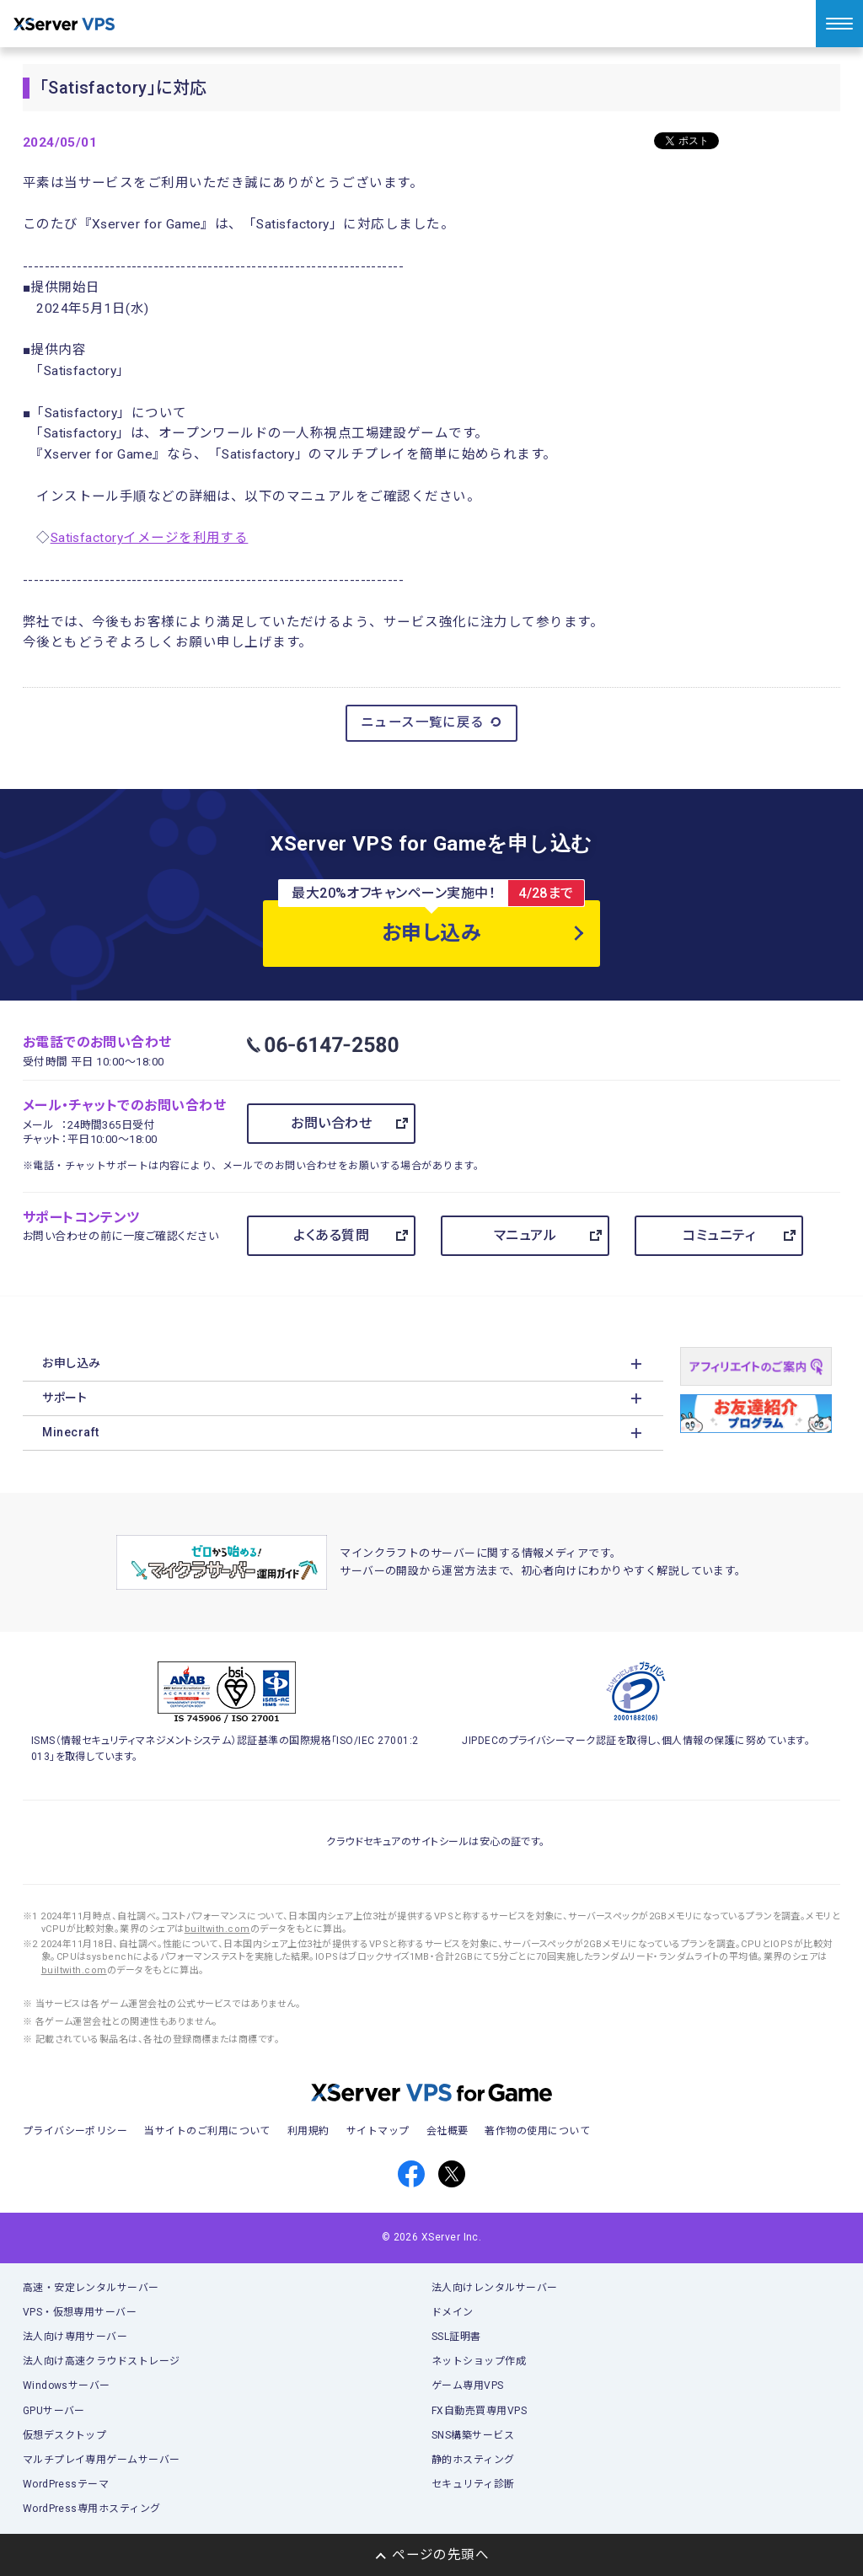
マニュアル (525, 1235)
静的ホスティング (473, 2460)
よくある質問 (331, 1235)
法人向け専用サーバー (75, 2337)
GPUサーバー (54, 2411)
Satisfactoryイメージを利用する (150, 537)
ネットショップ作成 (479, 2361)
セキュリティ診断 (473, 2484)
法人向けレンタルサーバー (495, 2288)
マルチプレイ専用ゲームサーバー (101, 2460)
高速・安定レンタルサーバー (91, 2288)
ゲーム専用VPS (468, 2385)
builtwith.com (217, 1929)
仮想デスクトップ (65, 2435)
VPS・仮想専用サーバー (80, 2312)
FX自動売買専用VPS (479, 2411)
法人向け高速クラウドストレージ (101, 2361)
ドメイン (453, 2312)
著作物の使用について (537, 2131)
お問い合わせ (331, 1123)
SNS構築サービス (473, 2435)
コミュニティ (719, 1235)
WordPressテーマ (66, 2484)
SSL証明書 (456, 2337)
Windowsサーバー (66, 2385)
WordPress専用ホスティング (92, 2508)
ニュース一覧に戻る (432, 722)
